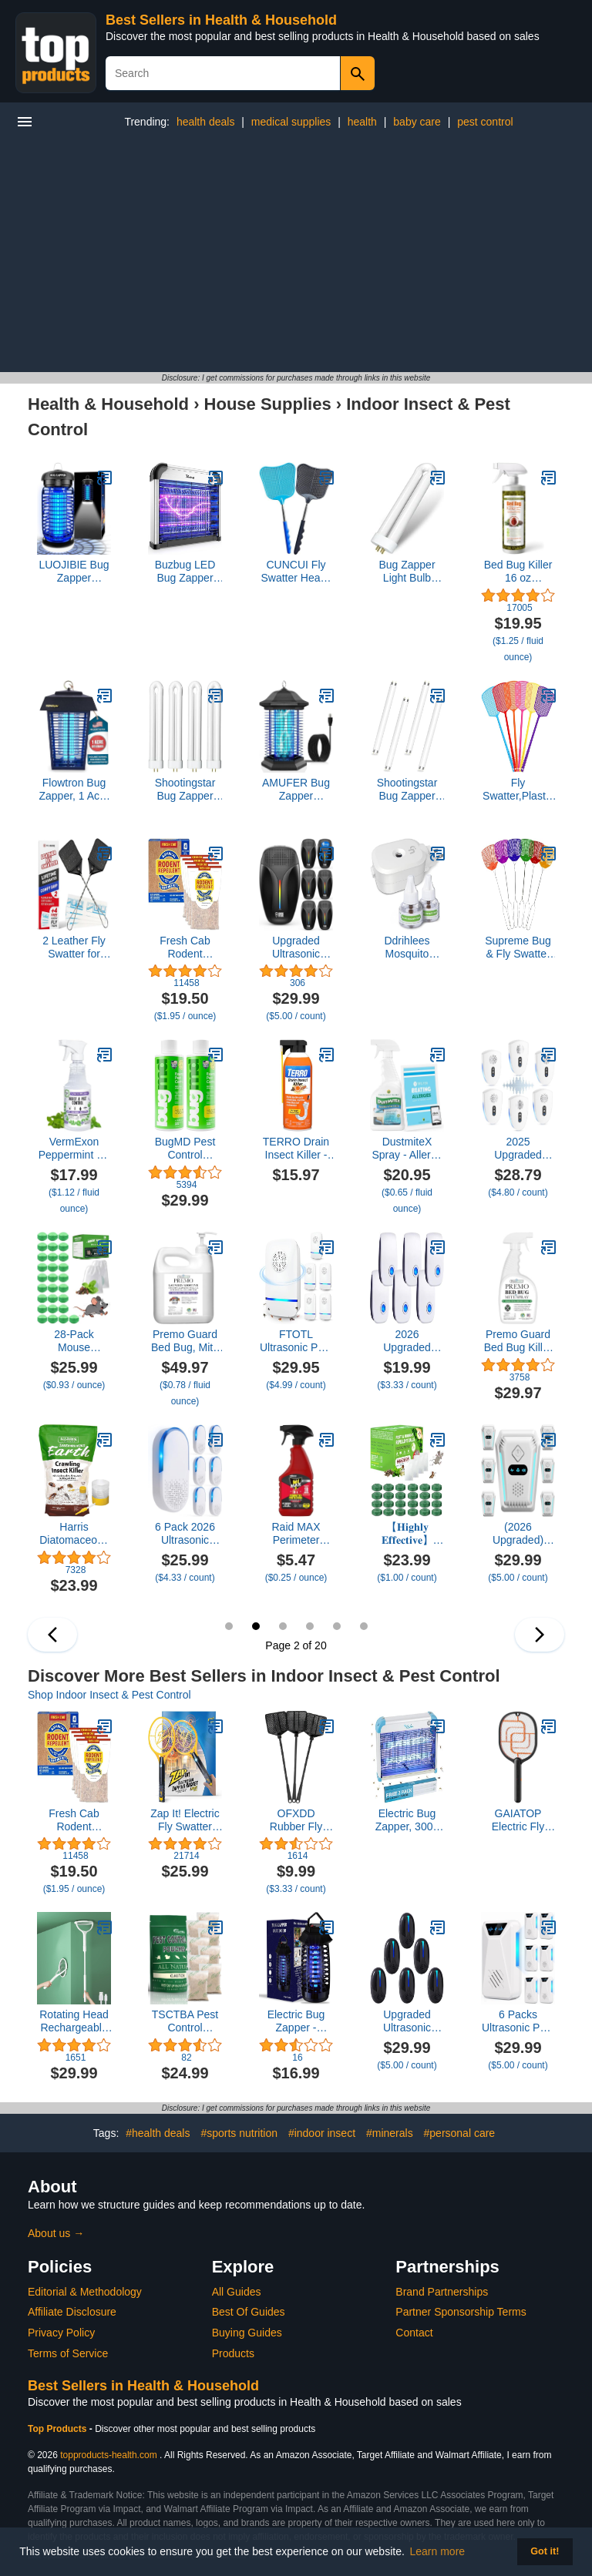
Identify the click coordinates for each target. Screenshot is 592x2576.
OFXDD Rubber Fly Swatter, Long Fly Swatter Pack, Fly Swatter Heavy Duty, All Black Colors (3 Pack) (296, 1820)
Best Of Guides (248, 2312)
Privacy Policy (61, 2332)
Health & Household (108, 404)
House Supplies (267, 404)
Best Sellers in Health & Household (221, 20)
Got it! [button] (544, 2551)
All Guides (236, 2292)
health (362, 122)
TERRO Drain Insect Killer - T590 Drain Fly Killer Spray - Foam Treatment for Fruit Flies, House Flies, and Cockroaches (296, 1148)
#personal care (460, 2133)
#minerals (389, 2133)
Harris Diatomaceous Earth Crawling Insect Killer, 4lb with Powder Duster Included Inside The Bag (74, 1534)
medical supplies (291, 122)
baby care (416, 122)
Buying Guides (247, 2332)
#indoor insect (321, 2133)
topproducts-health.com (108, 2455)
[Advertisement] (296, 256)
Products (233, 2353)
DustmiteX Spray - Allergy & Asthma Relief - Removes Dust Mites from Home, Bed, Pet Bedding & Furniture (407, 1148)
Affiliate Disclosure (72, 2312)
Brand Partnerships (441, 2292)
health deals (206, 122)
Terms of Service (68, 2353)
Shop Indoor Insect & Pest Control (109, 1695)
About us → (56, 2233)
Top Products (58, 2428)
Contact (413, 2332)
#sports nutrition (239, 2133)
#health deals (158, 2133)
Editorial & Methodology (85, 2292)
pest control (485, 122)
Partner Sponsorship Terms (460, 2312)
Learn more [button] (438, 2551)
